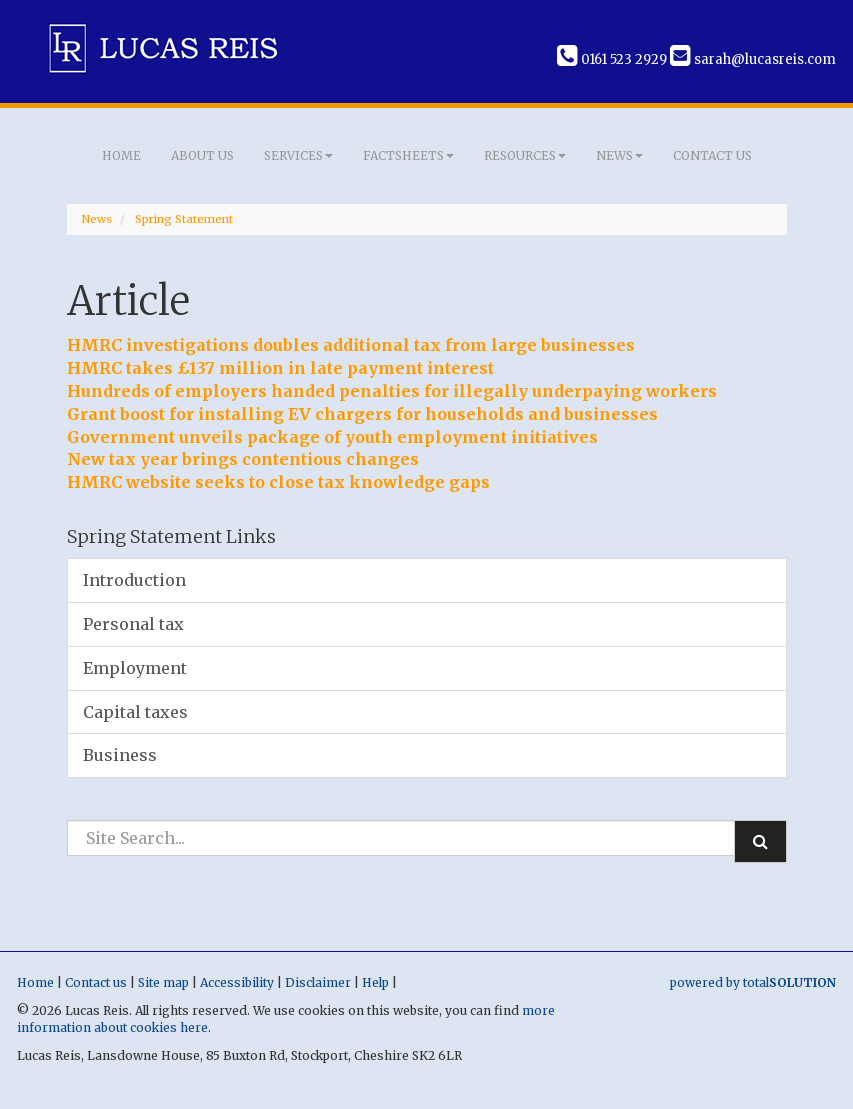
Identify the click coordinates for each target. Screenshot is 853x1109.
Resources (525, 155)
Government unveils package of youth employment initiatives (332, 437)
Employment (135, 668)
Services (298, 155)
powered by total (753, 982)
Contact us (712, 155)
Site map (163, 982)
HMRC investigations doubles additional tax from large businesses (351, 345)
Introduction (134, 580)
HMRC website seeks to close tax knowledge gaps (278, 482)
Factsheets (408, 155)
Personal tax (133, 624)
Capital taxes (135, 712)
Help (375, 982)
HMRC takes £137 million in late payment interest (280, 368)
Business (120, 755)
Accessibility (237, 982)
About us (202, 155)
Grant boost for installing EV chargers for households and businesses (362, 414)
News (619, 155)
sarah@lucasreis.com (753, 59)
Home (121, 155)
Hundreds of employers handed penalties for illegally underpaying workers (392, 391)
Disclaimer (318, 982)
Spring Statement (184, 219)
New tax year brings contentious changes (243, 459)
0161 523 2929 (612, 59)
